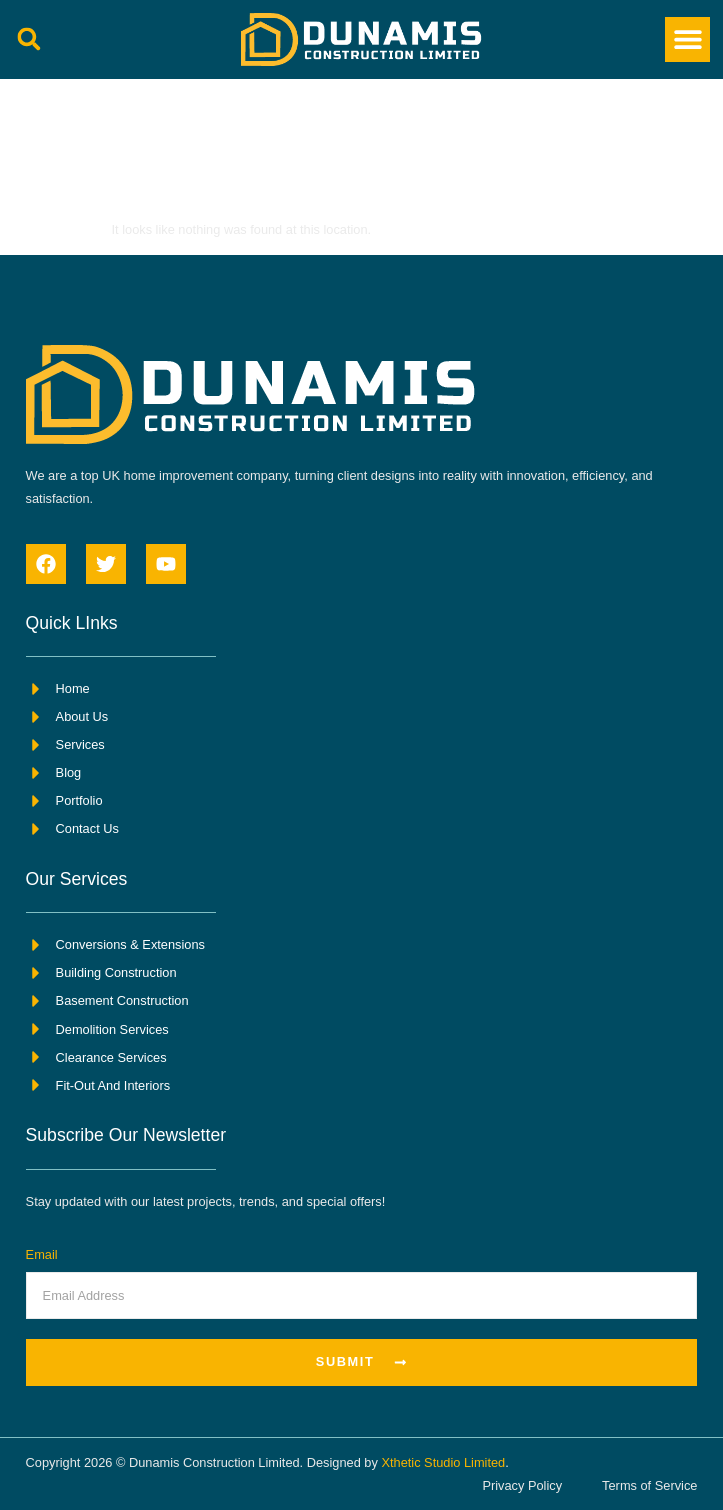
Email (42, 1254)
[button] (29, 39)
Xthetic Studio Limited (443, 1462)
